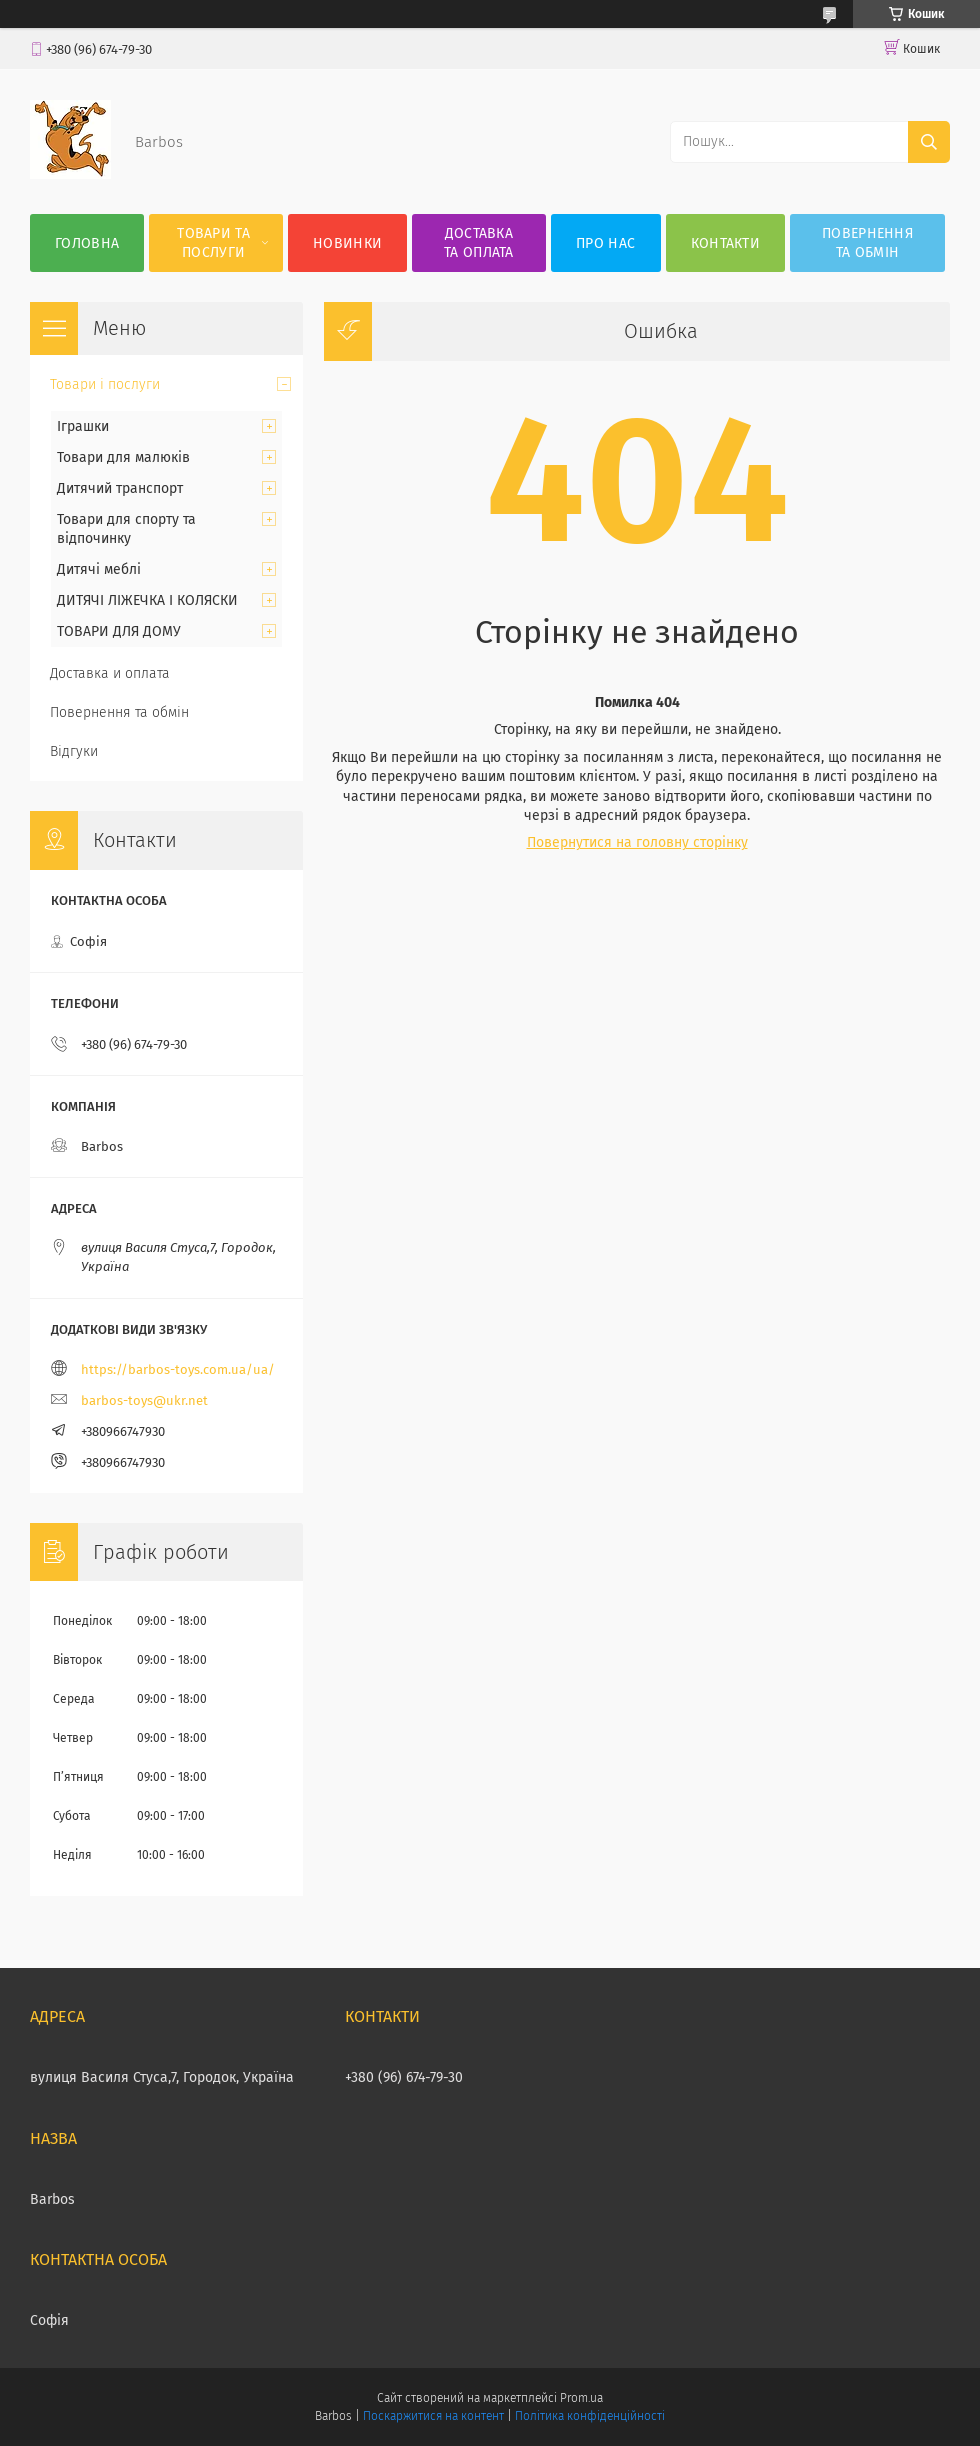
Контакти (725, 243)
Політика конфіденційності (590, 2416)
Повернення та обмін (867, 243)
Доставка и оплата (110, 673)
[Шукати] (929, 142)
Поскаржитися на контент (433, 2416)
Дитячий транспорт (120, 488)
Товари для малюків (123, 457)
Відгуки (74, 751)
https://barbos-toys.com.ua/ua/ (178, 1369)
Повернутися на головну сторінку (637, 842)
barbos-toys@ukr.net (144, 1400)
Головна (87, 243)
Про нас (605, 243)
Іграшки (83, 426)
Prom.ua (581, 2398)
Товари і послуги (105, 384)
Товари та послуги (213, 243)
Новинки (347, 243)
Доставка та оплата (479, 243)
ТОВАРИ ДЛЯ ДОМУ (119, 631)
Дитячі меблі (99, 569)
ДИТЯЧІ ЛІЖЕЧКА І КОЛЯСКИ (147, 600)
